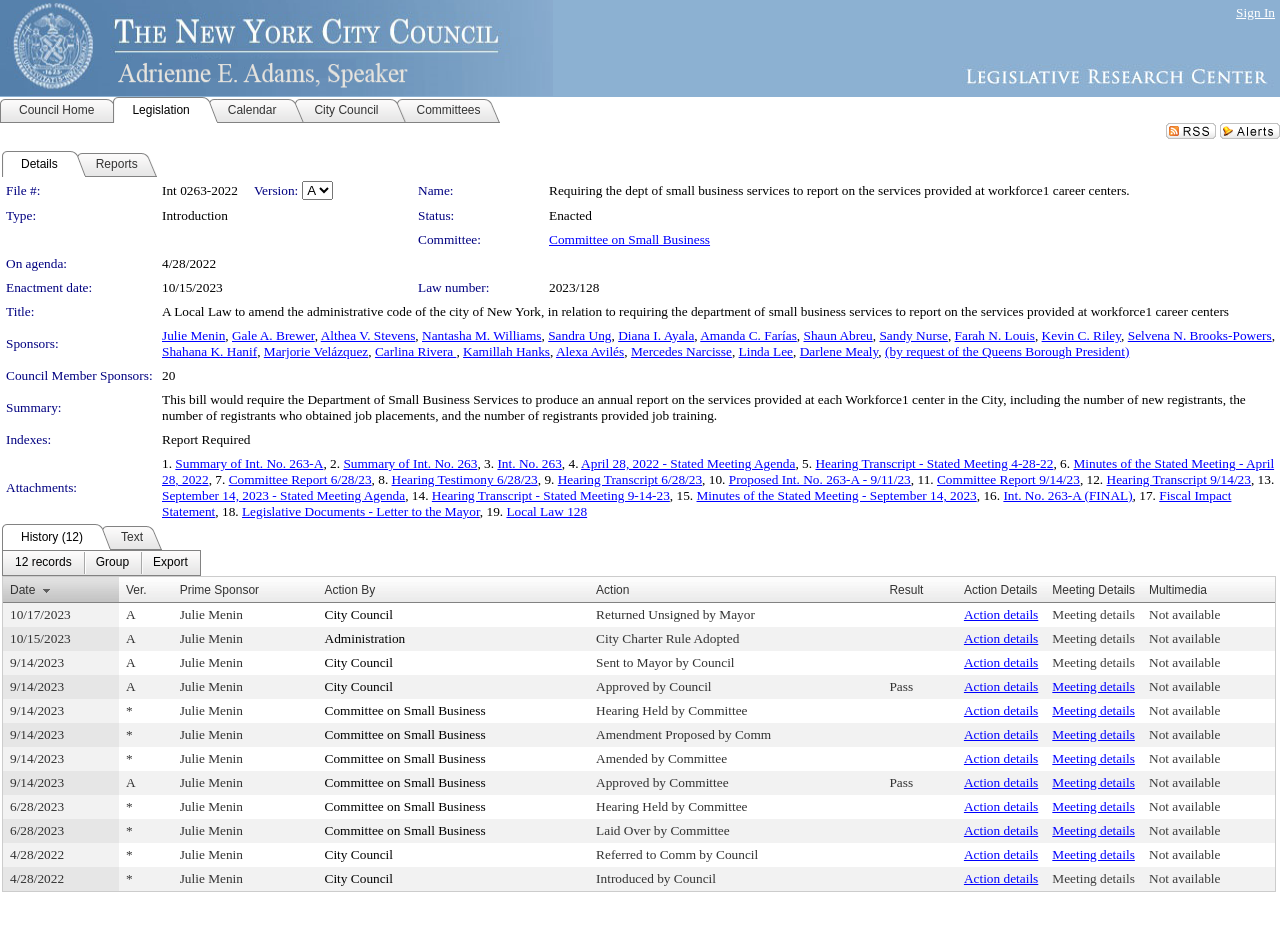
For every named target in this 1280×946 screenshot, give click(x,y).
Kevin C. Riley (1081, 335)
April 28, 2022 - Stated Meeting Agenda (688, 463)
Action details (1001, 614)
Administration (365, 638)
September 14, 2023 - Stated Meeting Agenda (283, 495)
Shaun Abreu (838, 335)
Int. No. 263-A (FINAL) (1067, 495)
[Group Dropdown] (112, 563)
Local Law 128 (546, 511)
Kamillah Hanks (506, 351)
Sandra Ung (579, 335)
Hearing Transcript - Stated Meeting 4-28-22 (934, 463)
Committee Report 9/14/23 (1008, 479)
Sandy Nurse (913, 335)
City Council (359, 614)
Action (612, 590)
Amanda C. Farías (748, 335)
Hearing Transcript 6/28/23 (630, 479)
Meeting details (1093, 614)
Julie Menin (193, 335)
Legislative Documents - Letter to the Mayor (361, 511)
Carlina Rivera (415, 351)
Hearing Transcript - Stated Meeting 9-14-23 (551, 495)
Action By (350, 590)
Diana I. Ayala (656, 335)
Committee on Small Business (629, 239)
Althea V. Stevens (368, 335)
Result (906, 590)
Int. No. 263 (529, 463)
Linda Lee (766, 351)
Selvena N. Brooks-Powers (1200, 335)
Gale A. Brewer (273, 335)
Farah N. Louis (995, 335)
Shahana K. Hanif (209, 351)
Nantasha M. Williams (482, 335)
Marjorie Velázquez (316, 351)
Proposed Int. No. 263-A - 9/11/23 (820, 479)
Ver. (136, 590)
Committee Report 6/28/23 (300, 479)
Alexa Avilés (590, 351)
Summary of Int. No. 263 (410, 463)
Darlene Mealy (839, 351)
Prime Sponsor (219, 590)
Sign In (1255, 12)
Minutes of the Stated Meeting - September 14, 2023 (837, 495)
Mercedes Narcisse (681, 351)
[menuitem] (43, 563)
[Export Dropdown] (170, 563)
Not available (1184, 614)
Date (22, 590)
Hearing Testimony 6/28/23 (465, 479)
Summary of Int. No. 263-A (249, 463)
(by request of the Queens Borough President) (1007, 351)
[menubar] (101, 563)
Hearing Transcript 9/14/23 (1179, 479)
